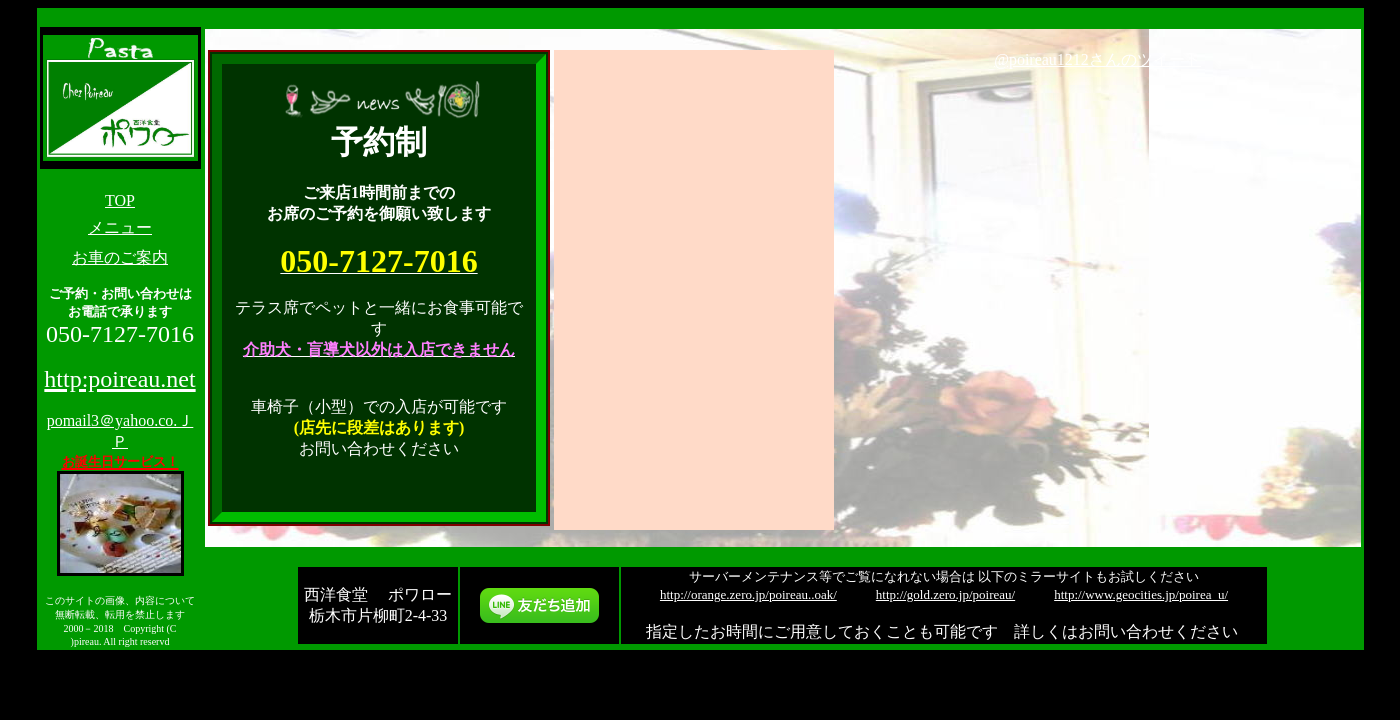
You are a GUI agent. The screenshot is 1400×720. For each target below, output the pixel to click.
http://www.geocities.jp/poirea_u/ (1141, 594)
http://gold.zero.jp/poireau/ (945, 594)
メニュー (120, 227)
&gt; (379, 288)
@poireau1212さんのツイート (1097, 59)
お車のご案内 (120, 257)
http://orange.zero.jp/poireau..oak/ (748, 594)
